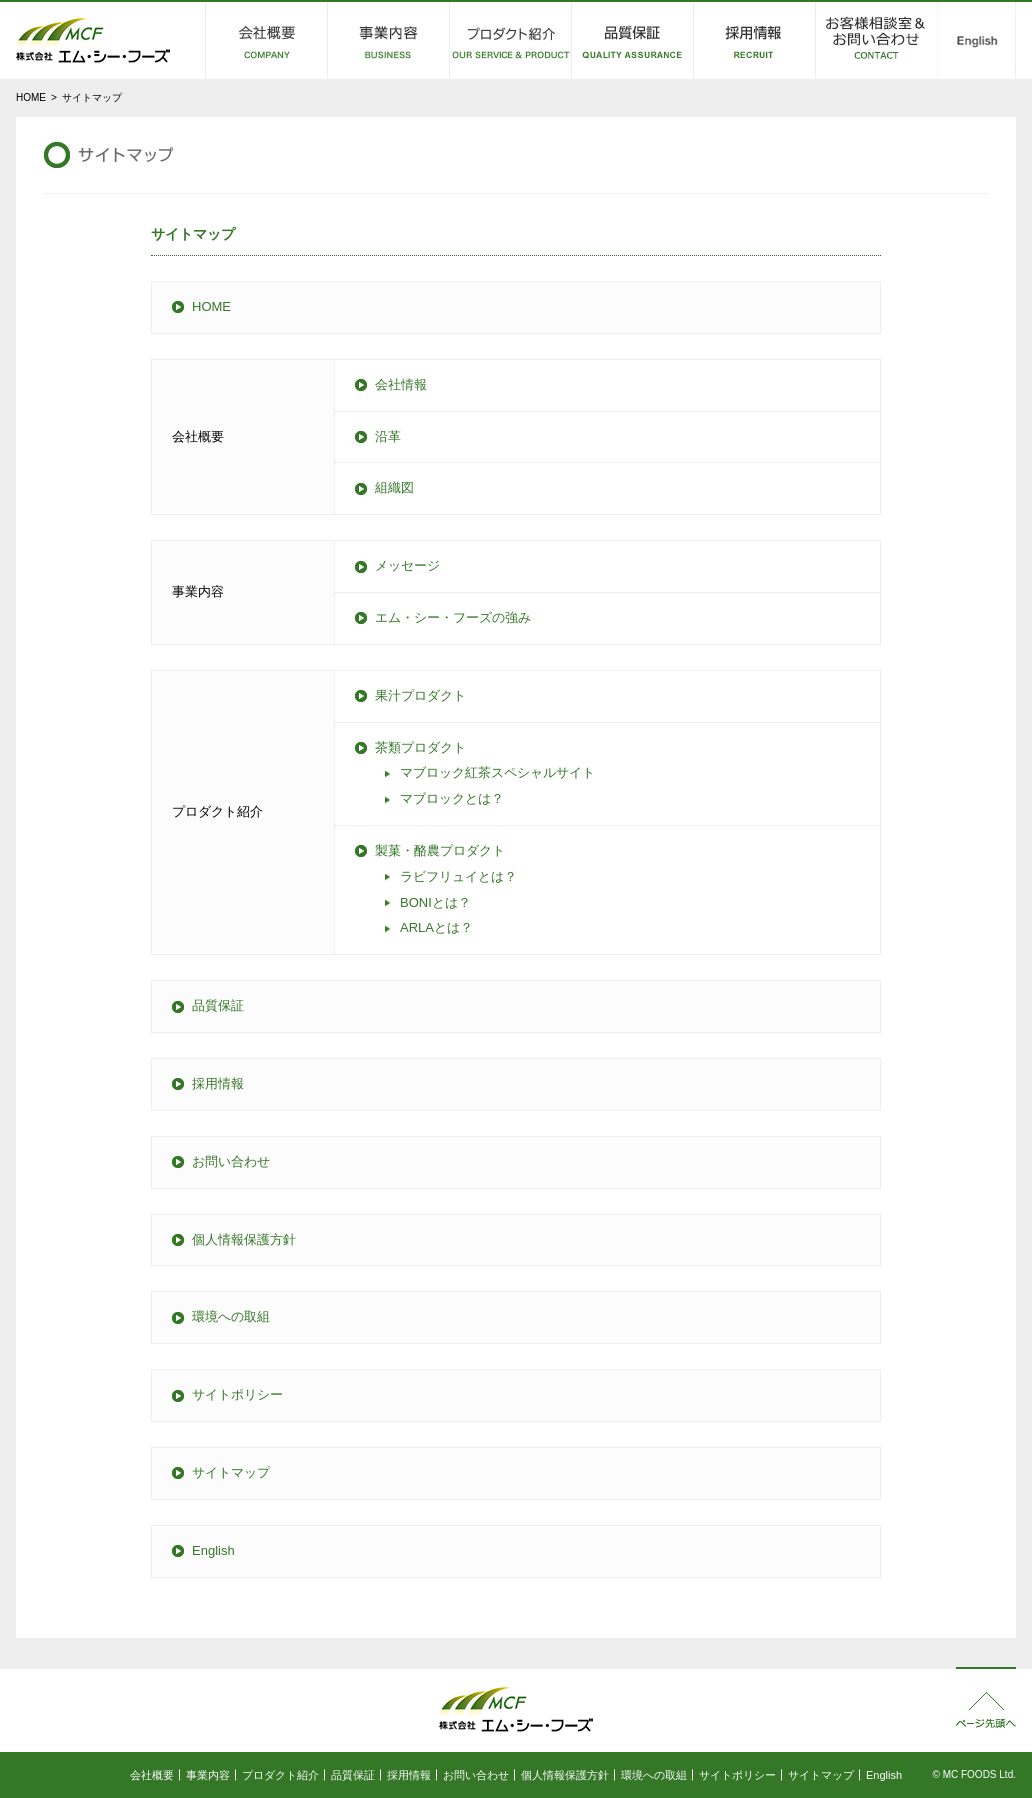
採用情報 (218, 1083)
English (213, 1550)
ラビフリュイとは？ (458, 876)
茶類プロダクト (420, 747)
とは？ (435, 902)
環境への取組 (231, 1316)
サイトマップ (231, 1472)
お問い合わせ (231, 1161)
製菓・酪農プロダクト (440, 850)
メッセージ (407, 565)
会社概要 (152, 1775)
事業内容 (208, 1775)
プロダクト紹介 (280, 1775)
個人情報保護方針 (244, 1239)
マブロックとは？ (452, 798)
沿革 (388, 436)
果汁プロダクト (420, 695)
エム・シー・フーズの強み (453, 617)
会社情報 (401, 384)
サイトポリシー (237, 1394)
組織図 (394, 487)
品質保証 (218, 1005)
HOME (31, 97)
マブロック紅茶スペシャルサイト (497, 772)
